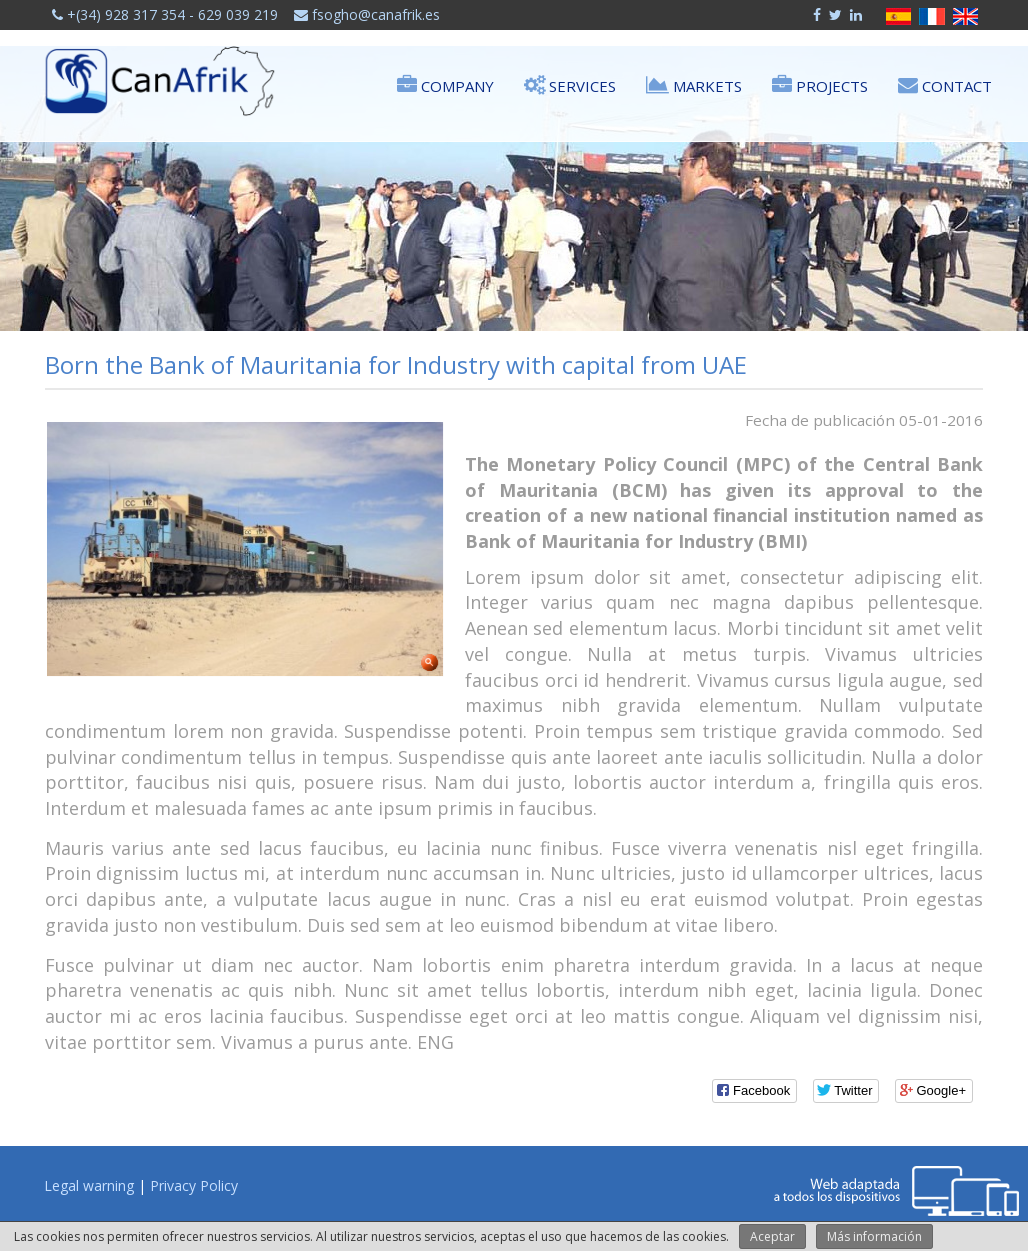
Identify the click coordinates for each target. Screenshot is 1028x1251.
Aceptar (772, 1236)
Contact (945, 84)
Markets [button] (694, 84)
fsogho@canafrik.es (367, 14)
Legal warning (89, 1185)
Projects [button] (820, 84)
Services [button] (570, 84)
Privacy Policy (194, 1185)
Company (445, 84)
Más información (874, 1236)
